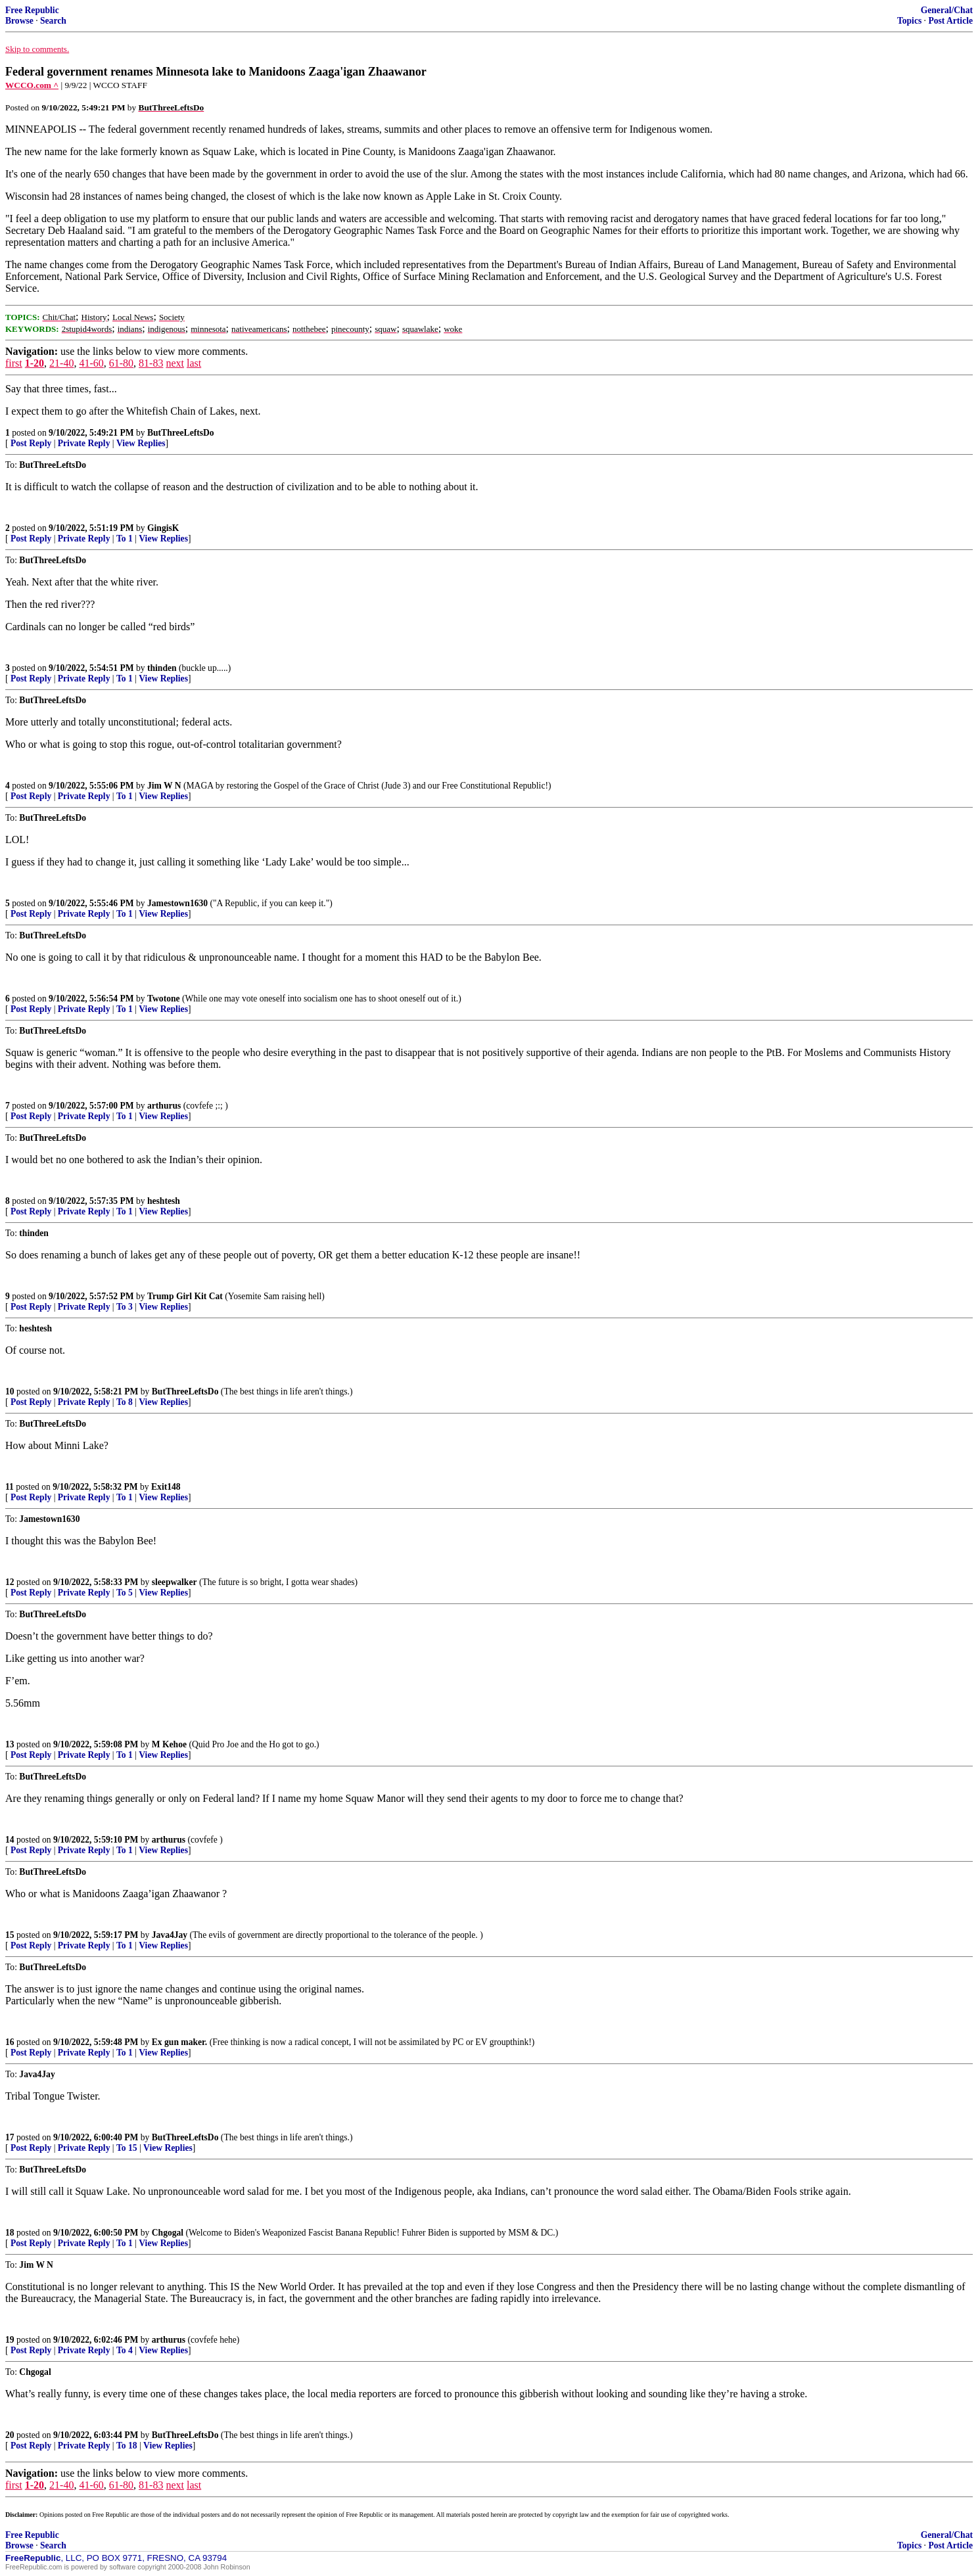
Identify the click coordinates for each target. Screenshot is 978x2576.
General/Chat (947, 10)
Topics (909, 21)
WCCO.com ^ (31, 85)
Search (53, 21)
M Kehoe (169, 1744)
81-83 (151, 363)
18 (9, 2233)
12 (9, 1582)
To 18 (126, 2445)
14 (9, 1840)
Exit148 (166, 1487)
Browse (19, 21)
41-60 (91, 363)
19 (9, 2340)
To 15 (126, 2148)
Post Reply (31, 443)
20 (9, 2435)
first (13, 363)
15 (9, 1935)
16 (9, 2042)
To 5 (124, 1593)
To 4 (124, 2350)
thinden (162, 668)
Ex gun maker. (179, 2042)
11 (9, 1487)
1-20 (34, 363)
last (194, 363)
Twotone (163, 998)
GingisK (163, 528)
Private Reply (84, 443)
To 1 (124, 538)
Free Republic (32, 10)
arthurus (164, 1106)
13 (9, 1744)
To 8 (124, 1402)
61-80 (121, 363)
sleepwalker (174, 1582)
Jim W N (164, 786)
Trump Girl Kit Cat (185, 1296)
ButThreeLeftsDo (180, 433)
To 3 (124, 1307)
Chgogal (167, 2233)
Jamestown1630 (177, 903)
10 (9, 1391)
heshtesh (163, 1201)
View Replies (141, 443)
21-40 (61, 363)
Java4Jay (169, 1935)
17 (9, 2137)
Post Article (950, 21)
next (175, 363)
